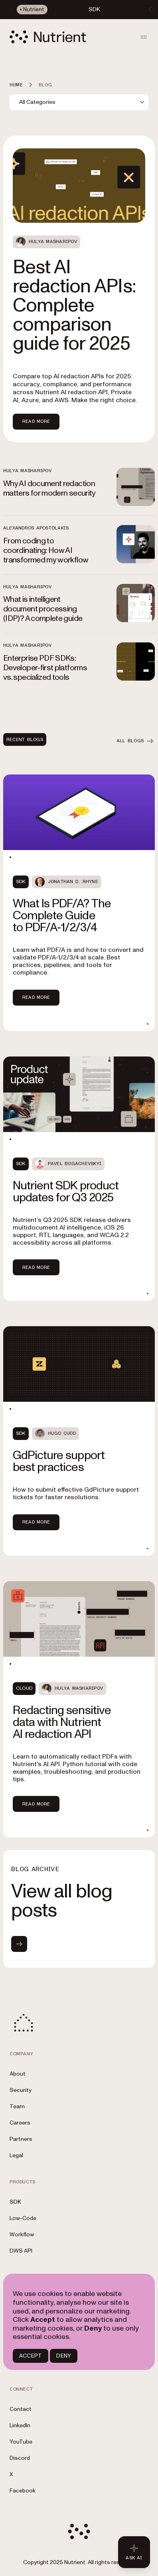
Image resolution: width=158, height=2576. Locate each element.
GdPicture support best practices (59, 1461)
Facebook (23, 2490)
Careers (20, 2123)
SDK (21, 881)
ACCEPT (30, 2356)
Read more (36, 997)
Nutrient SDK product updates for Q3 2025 (65, 1191)
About (18, 2074)
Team (17, 2106)
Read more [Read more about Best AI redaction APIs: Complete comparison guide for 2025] (36, 421)
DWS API (21, 2251)
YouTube (21, 2442)
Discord (20, 2458)
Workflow (22, 2234)
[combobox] (79, 102)
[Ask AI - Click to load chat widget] (134, 2552)
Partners (21, 2139)
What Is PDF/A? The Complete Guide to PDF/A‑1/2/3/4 (62, 915)
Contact (21, 2409)
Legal (16, 2155)
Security (21, 2090)
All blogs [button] (136, 741)
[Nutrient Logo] (48, 36)
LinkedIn (20, 2425)
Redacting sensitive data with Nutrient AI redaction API (62, 1722)
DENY (63, 2356)
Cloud (24, 1688)
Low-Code (23, 2218)
